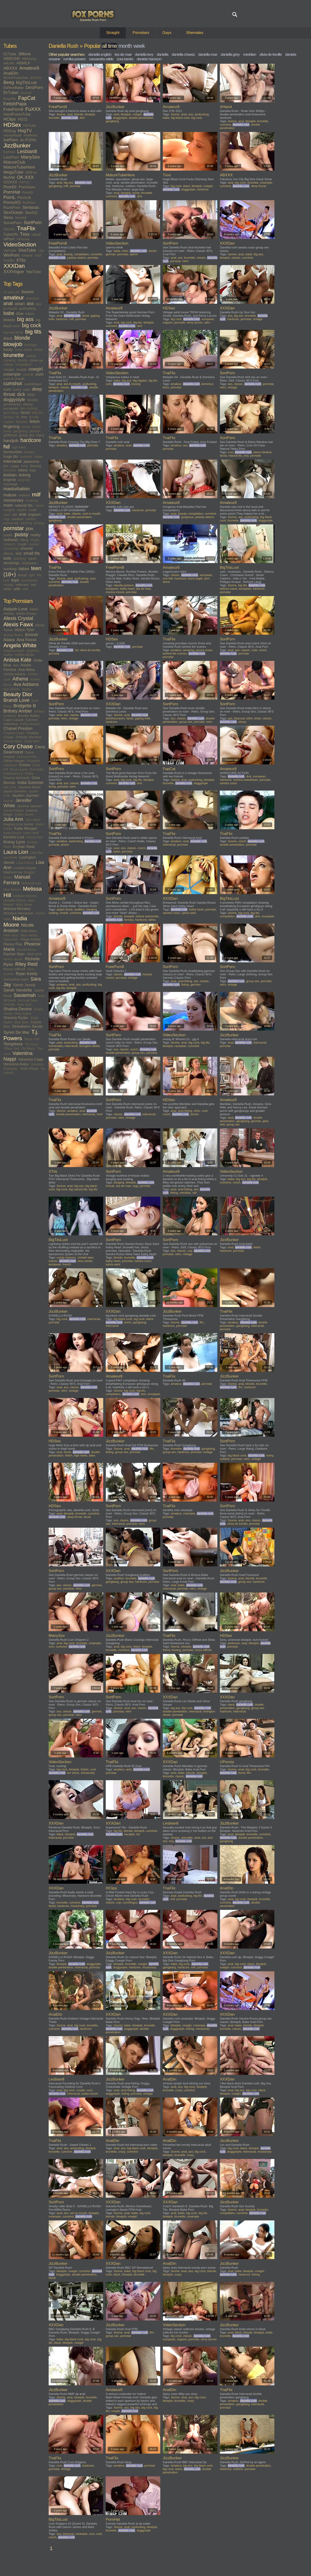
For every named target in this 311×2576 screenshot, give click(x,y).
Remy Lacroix (13, 959)
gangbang (20, 431)
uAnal (36, 234)
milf (36, 494)
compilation (23, 364)
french (26, 427)
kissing (35, 466)
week (139, 46)
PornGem (27, 187)
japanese (31, 461)
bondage (30, 345)
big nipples (140, 380)
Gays (166, 32)
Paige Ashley (30, 939)
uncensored (29, 580)
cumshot (12, 383)
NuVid (9, 177)
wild (25, 589)
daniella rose (207, 54)
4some (232, 1578)
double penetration (141, 117)
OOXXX (10, 182)
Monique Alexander (18, 913)
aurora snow (204, 650)
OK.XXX (25, 177)
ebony (28, 404)
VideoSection (19, 244)
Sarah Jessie (24, 985)
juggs (14, 466)
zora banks (125, 59)
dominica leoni (115, 718)
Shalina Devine (17, 1008)
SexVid (20, 218)
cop (189, 1250)
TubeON (10, 234)
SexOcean (13, 212)
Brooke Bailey (29, 716)
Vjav (41, 250)
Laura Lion (15, 852)
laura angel (195, 578)
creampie (12, 374)
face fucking (28, 408)
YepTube (33, 272)
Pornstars (141, 32)
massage (10, 484)
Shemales (194, 32)
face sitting (11, 413)
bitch (249, 718)
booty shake (23, 349)
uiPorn (9, 239)
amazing (188, 650)
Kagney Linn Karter (18, 824)
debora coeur (228, 588)
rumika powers (74, 59)
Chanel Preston (18, 728)
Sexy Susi (24, 1004)
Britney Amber (17, 710)
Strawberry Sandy (27, 1026)
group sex (26, 435)
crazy (178, 2090)
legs (32, 470)
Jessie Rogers (13, 810)
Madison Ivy (12, 872)
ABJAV (8, 63)
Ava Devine (11, 689)
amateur (13, 297)
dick (21, 394)
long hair (24, 480)
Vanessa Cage (30, 1059)
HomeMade (12, 135)
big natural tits (13, 332)
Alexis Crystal (18, 618)
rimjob (34, 540)
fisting (185, 984)
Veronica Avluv (16, 1064)
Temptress (13, 1044)
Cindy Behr (32, 741)
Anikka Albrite (24, 655)
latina (23, 470)
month (125, 46)
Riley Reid (26, 964)
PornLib (24, 197)
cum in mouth (14, 379)
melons (24, 495)
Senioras (31, 207)
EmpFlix (9, 99)
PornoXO (12, 202)
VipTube (9, 250)
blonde (22, 338)
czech (263, 650)
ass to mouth (72, 384)
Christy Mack (12, 741)
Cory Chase (18, 746)
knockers (9, 470)
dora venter (85, 1261)
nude (33, 510)
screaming (10, 548)
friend (36, 427)
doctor (152, 251)
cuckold (28, 374)
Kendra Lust (13, 837)
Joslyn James (24, 814)
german (34, 431)
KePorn (9, 152)
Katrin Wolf (31, 833)
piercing (26, 523)
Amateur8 (29, 68)
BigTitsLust (26, 82)
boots (67, 1452)
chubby (23, 360)
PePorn (24, 182)
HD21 (23, 119)
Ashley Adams (14, 674)
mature (10, 495)
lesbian (10, 475)
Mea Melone (12, 889)
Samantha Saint (15, 979)
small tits (31, 553)
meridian (249, 54)
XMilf (37, 255)
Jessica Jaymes (29, 806)
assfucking (27, 308)
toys (15, 580)
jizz (5, 466)
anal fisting (185, 981)
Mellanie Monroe (25, 896)
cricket (64, 913)
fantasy (8, 417)
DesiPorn (34, 87)
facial (25, 412)
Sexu (8, 217)
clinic (125, 251)
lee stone (73, 1773)
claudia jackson (124, 585)
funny (7, 431)
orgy (6, 519)
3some (27, 291)
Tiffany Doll (11, 1048)
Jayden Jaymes (25, 795)
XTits (20, 260)
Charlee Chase (14, 733)
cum (39, 374)
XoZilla (8, 260)
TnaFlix (26, 228)
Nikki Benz (29, 931)
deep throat (258, 186)
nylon (116, 851)
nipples (22, 510)
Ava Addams (26, 684)
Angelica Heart (13, 650)
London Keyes (24, 868)
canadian (180, 1046)
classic (201, 257)
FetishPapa (14, 103)
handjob (10, 440)
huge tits (10, 456)
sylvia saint (188, 913)
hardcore (30, 440)
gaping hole (142, 718)
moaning (31, 500)
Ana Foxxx (26, 639)
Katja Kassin (12, 833)
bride (257, 718)
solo (7, 558)
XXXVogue (13, 271)
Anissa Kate (17, 660)
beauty (9, 320)
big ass (25, 319)
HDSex (12, 125)
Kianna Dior (34, 837)
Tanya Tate (31, 1039)
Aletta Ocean (26, 613)
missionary (13, 500)
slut (18, 553)
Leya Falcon (25, 863)
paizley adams (76, 257)
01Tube (9, 54)
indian (38, 456)
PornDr (10, 187)
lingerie (9, 480)
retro (186, 261)
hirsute (110, 1186)
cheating (9, 360)
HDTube (29, 125)
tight (32, 575)
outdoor (18, 519)
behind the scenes (175, 653)
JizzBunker (17, 145)
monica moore (115, 592)
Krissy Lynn (14, 841)
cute (26, 389)
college (8, 364)
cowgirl (36, 369)
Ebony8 (26, 93)
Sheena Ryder (15, 1018)
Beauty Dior (18, 694)
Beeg (8, 82)
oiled (6, 514)
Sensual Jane (27, 1000)
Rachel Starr (14, 954)
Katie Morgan (25, 828)
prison (65, 844)
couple (21, 369)
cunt (7, 389)
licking (24, 475)
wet (33, 584)
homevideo (12, 452)
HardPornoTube (17, 114)
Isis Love (9, 787)
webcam (22, 584)
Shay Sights (22, 1013)
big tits (33, 332)
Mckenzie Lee (31, 883)
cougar (8, 369)
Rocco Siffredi (14, 969)
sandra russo (228, 783)
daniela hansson (149, 59)
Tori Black (28, 1048)
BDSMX (36, 78)
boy (171, 1841)
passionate (11, 523)
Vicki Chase (29, 1068)
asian (20, 303)
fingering (11, 426)
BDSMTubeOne (15, 78)
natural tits (24, 505)
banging (91, 909)
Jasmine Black (29, 787)
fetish (35, 421)
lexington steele (89, 1046)
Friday (29, 773)
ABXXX (10, 68)
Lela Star (36, 852)
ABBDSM (11, 58)
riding (24, 540)
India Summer (31, 782)
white (7, 589)
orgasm (34, 514)
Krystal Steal (24, 846)
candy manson (66, 1257)
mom (8, 505)
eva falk (168, 578)
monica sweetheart (245, 779)
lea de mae (123, 54)
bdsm (29, 314)
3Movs (24, 53)
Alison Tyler (25, 630)
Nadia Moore (15, 921)
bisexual (239, 718)
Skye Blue (21, 1022)
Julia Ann (13, 819)
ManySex (30, 156)
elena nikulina (262, 452)
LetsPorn (11, 157)
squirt (32, 558)
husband (26, 456)
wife (17, 589)
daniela (290, 54)
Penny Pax (12, 944)
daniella (162, 54)
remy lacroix (195, 322)
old (14, 514)
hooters (29, 452)
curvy (17, 389)
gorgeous (187, 517)
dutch (127, 1322)
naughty (9, 510)
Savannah (25, 995)
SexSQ (31, 212)
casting (31, 356)
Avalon (26, 689)
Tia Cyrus (31, 1044)
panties (31, 519)
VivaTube (27, 250)
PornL (9, 197)
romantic (9, 544)
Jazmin (8, 801)
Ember (25, 765)
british (38, 349)
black (8, 338)
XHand (27, 255)
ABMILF (23, 63)
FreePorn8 (13, 109)
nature (39, 505)
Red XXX (34, 954)
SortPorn (33, 222)
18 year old (11, 292)
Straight (113, 32)
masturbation (16, 488)
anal (8, 303)
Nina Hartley (29, 935)
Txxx (25, 234)
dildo (31, 395)
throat (22, 575)
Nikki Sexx (10, 935)
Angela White (20, 645)
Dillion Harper (14, 761)
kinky (24, 466)
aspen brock (65, 909)
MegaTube (13, 172)
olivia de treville (270, 54)
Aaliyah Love (15, 609)
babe (8, 313)
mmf (99, 1114)
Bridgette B (24, 705)
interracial (12, 461)
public (8, 535)
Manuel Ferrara (16, 879)
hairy (40, 435)
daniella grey (230, 54)
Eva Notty (37, 769)
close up (36, 360)
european (10, 408)
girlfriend (10, 435)
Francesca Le (13, 773)
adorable (187, 1837)
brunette (13, 355)
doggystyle (14, 399)
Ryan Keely (27, 973)
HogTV (25, 130)
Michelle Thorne (14, 900)
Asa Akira (26, 669)
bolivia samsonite (147, 916)
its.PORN (28, 140)
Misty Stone (23, 904)
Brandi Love (16, 700)
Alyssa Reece (13, 635)
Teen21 (9, 229)
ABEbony (29, 59)
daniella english (99, 54)
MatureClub (14, 162)
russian (34, 544)
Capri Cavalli (13, 720)
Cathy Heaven (30, 724)
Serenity (9, 1004)
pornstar (13, 528)
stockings (11, 563)
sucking (10, 569)
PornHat (11, 192)
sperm (134, 254)
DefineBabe (13, 88)
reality (35, 535)
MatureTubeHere (19, 167)
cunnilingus (33, 384)
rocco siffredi (203, 1650)
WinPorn (11, 255)
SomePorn (12, 223)
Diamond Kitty (27, 756)
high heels (19, 447)
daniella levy (144, 54)
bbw (19, 313)
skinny (8, 553)
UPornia (23, 239)
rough (22, 544)
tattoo (24, 568)
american (32, 298)
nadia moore (90, 2093)
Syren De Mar (16, 1032)
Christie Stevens (28, 737)
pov (29, 528)
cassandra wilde (101, 59)
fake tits (37, 413)
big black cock (180, 117)
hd (6, 446)
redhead (10, 540)
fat (17, 417)
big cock (31, 325)
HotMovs (31, 135)
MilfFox (31, 172)
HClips (9, 119)
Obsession (10, 939)
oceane (54, 59)
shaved (26, 548)
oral (22, 514)
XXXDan (14, 266)
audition (79, 909)
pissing (39, 523)
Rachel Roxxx (26, 949)
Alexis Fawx (18, 624)
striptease (29, 563)
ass (30, 303)
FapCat (26, 98)
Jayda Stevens (15, 791)
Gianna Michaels (16, 778)
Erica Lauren (19, 769)
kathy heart (127, 588)
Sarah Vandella (17, 990)
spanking (19, 558)
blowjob (12, 344)
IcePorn (10, 139)
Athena (20, 679)
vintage (8, 584)
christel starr (85, 1257)
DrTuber (11, 92)
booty (8, 349)
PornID (27, 192)
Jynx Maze (32, 820)
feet (24, 417)
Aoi (15, 665)
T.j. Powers (20, 1035)
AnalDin (10, 73)
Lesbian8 (27, 151)
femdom (22, 422)
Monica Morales (17, 909)
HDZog (9, 131)
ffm (202, 1322)
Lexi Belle (10, 857)
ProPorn (29, 203)
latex (92, 1455)
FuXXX (33, 109)
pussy (21, 534)
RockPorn (11, 207)
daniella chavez (183, 54)
